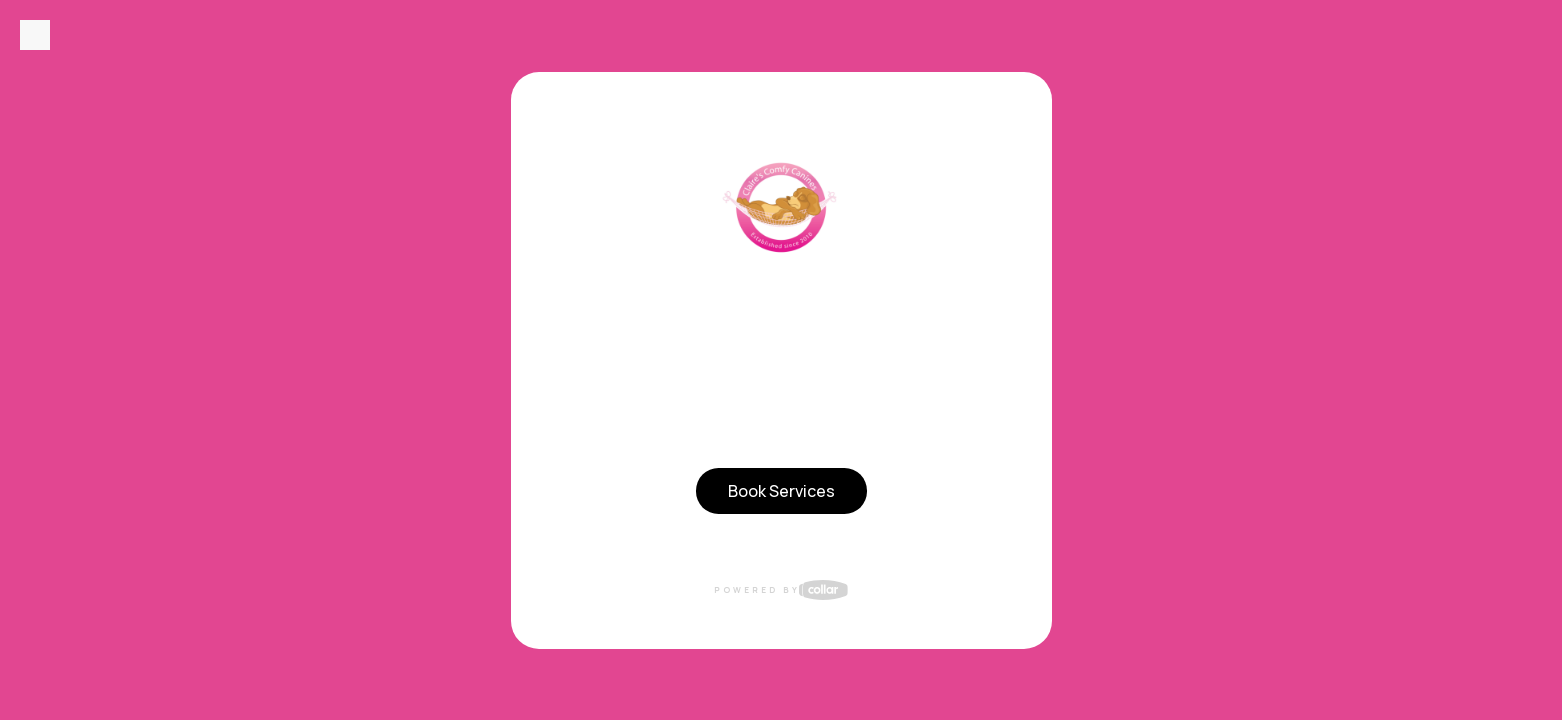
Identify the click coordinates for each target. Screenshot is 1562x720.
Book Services (781, 491)
